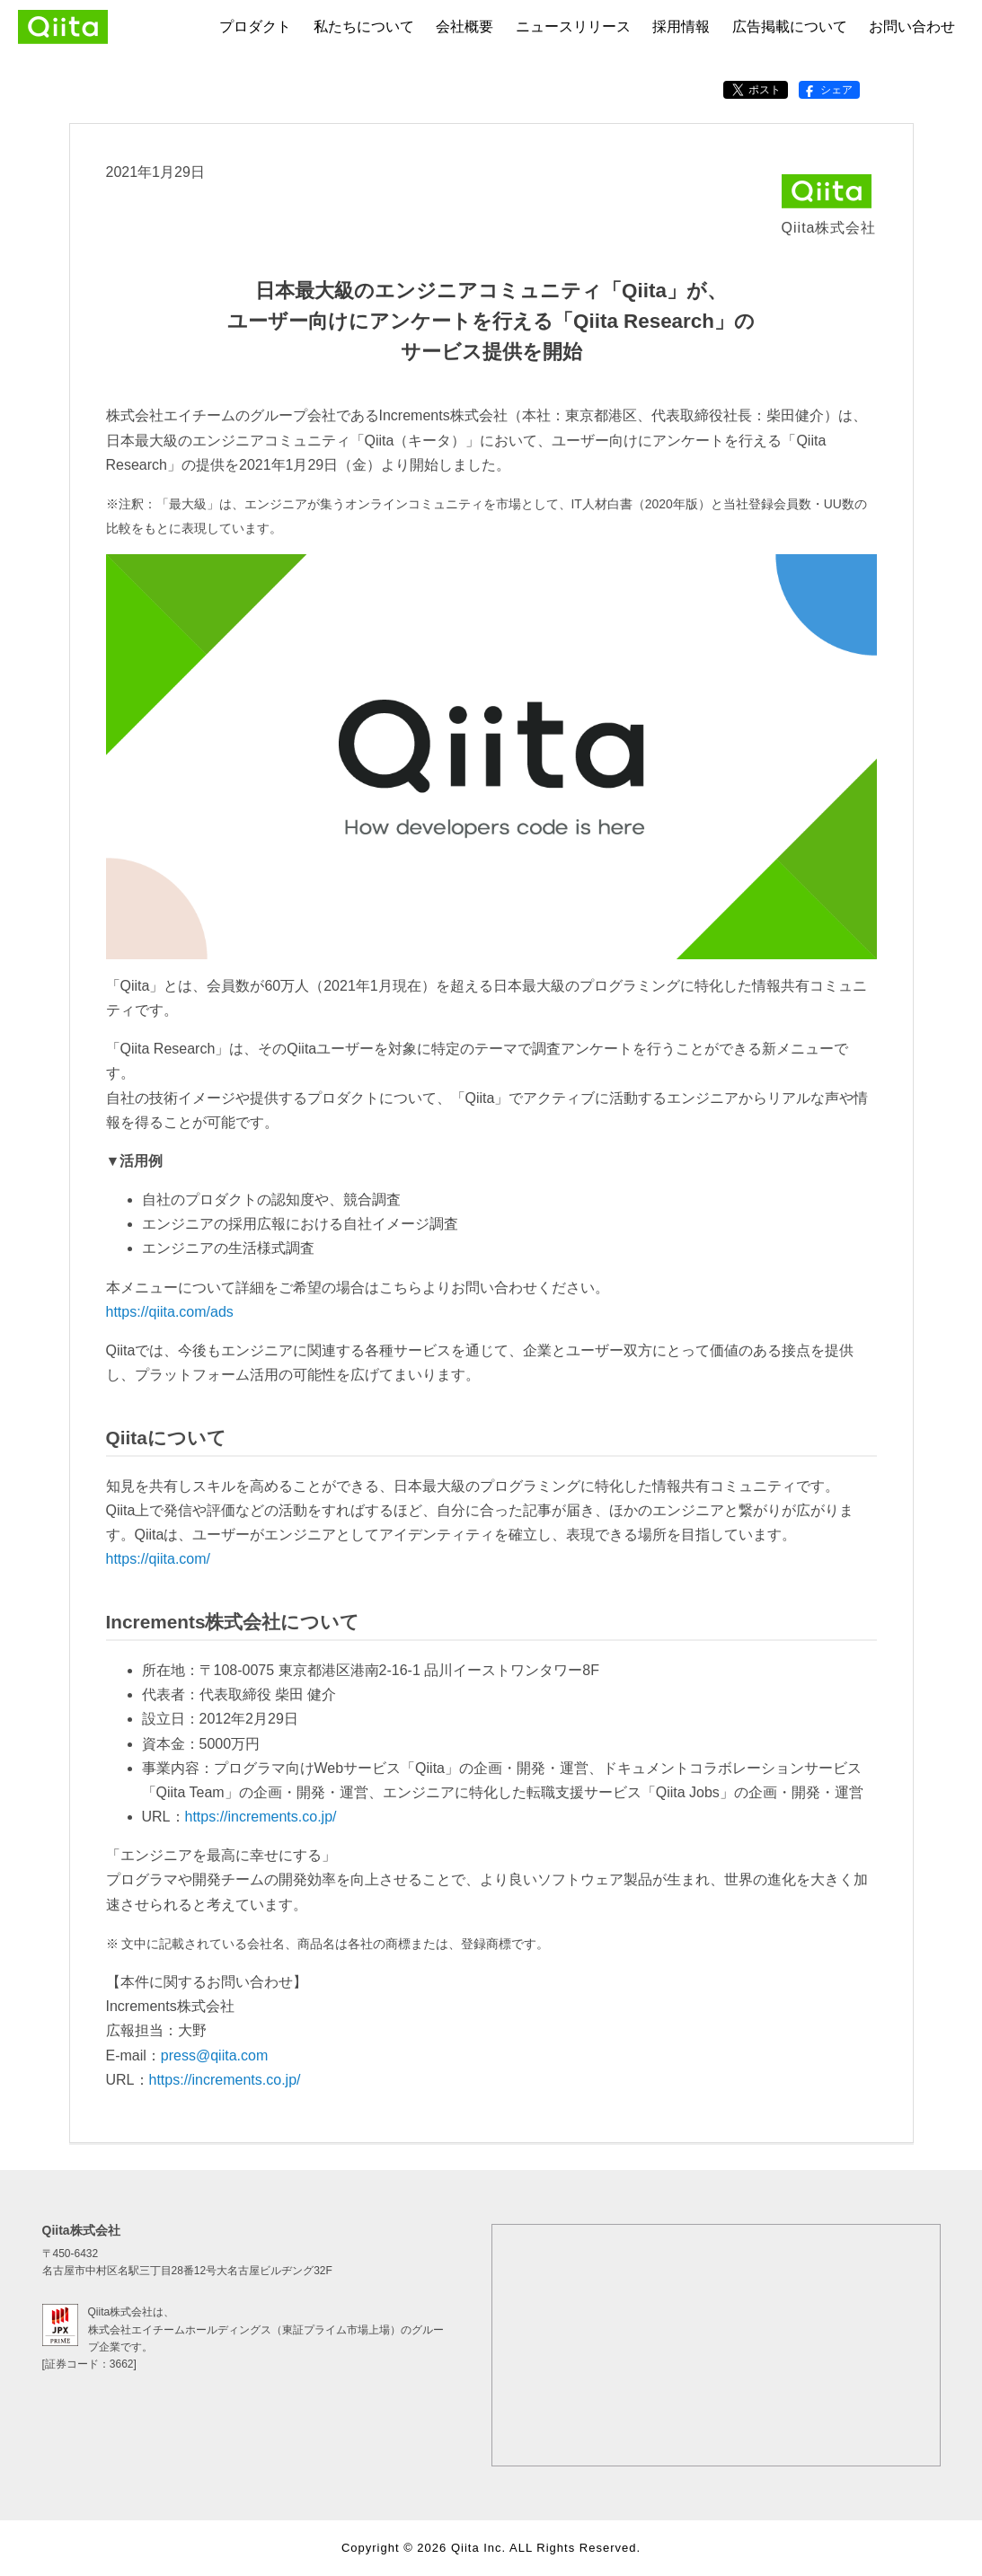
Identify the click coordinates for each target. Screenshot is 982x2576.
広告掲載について (789, 26)
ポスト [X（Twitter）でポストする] (755, 90)
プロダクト (255, 26)
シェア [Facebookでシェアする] (827, 90)
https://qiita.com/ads (170, 1311)
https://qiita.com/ (158, 1558)
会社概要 (464, 26)
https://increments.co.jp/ (261, 1816)
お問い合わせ (912, 26)
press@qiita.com (214, 2055)
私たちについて (364, 26)
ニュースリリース (573, 26)
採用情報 (681, 26)
